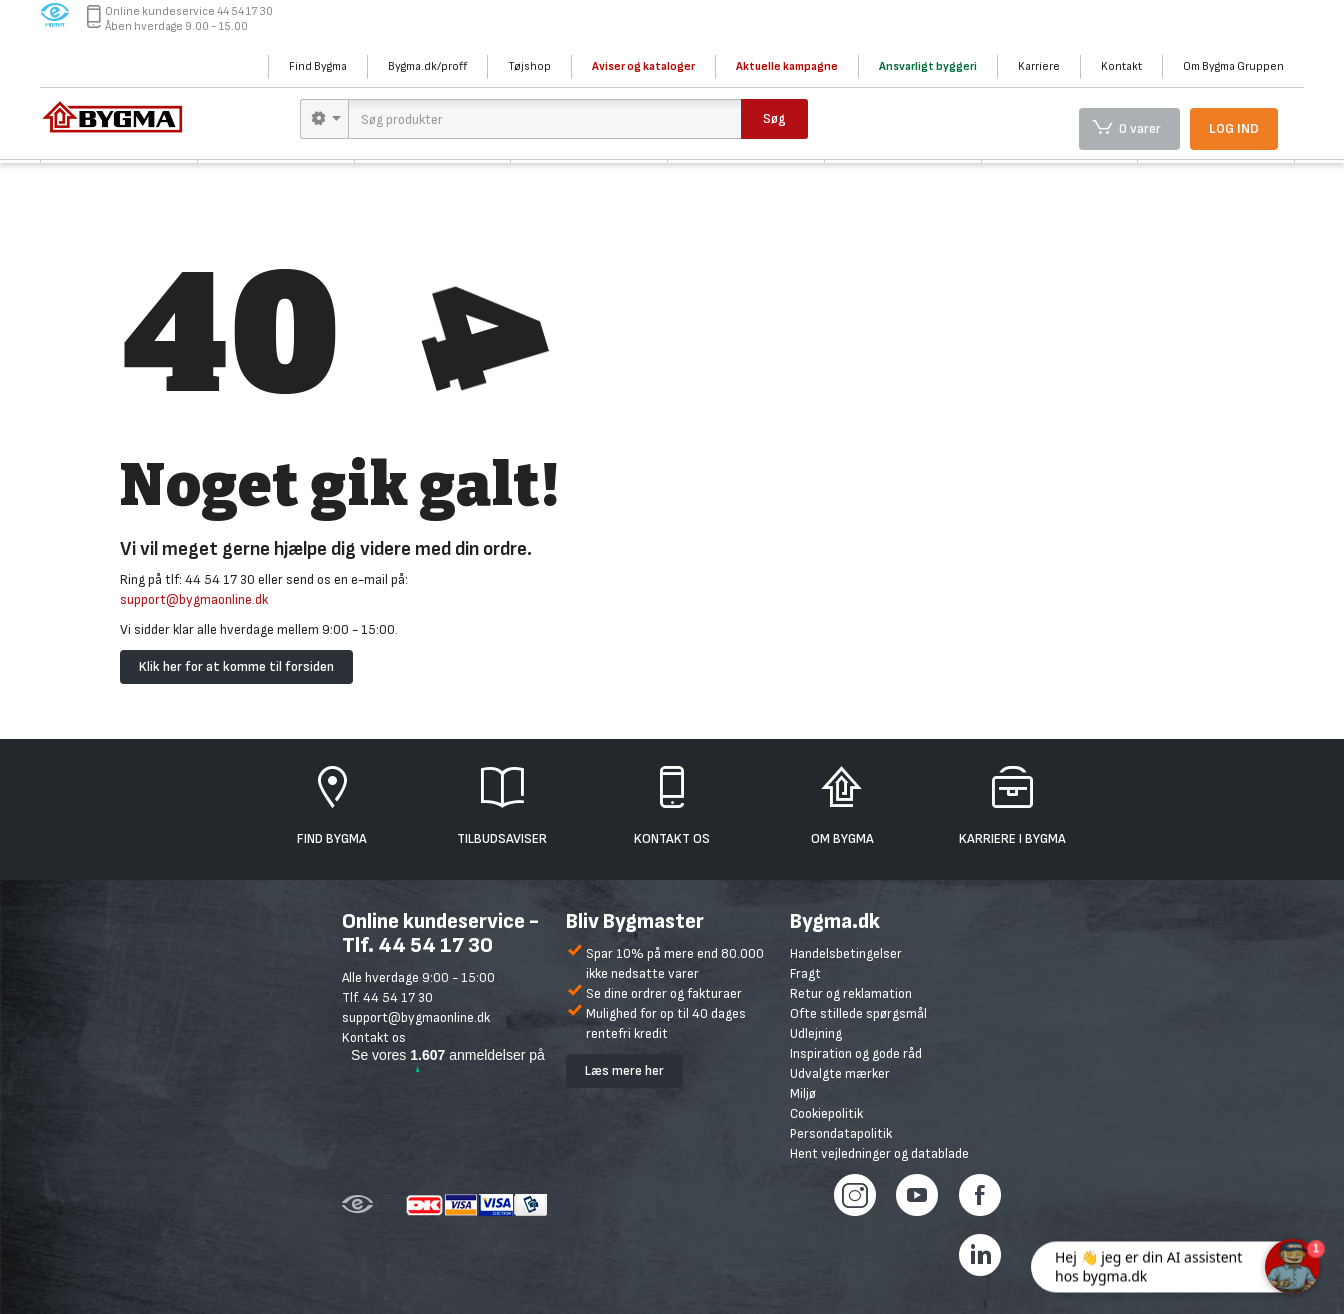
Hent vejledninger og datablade (879, 1153)
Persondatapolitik (841, 1133)
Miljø (803, 1093)
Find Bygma (318, 66)
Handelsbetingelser (846, 953)
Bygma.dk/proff (427, 66)
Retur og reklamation (851, 993)
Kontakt (1121, 66)
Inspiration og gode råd (856, 1053)
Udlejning (816, 1033)
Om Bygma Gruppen (1233, 66)
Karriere (1039, 66)
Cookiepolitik (826, 1113)
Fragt (805, 973)
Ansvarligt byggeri (928, 66)
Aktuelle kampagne (787, 66)
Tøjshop (529, 66)
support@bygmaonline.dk (194, 599)
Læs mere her (624, 1070)
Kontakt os (374, 1037)
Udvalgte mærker (840, 1073)
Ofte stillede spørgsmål (858, 1013)
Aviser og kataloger (643, 66)
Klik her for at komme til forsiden (236, 666)
